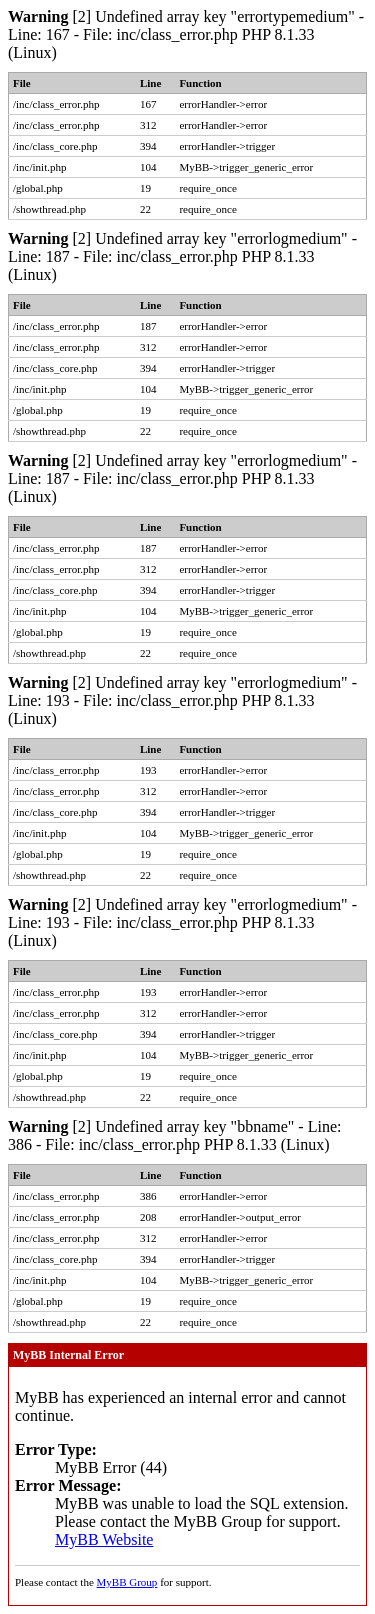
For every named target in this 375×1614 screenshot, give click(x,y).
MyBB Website (104, 1539)
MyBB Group (127, 1582)
